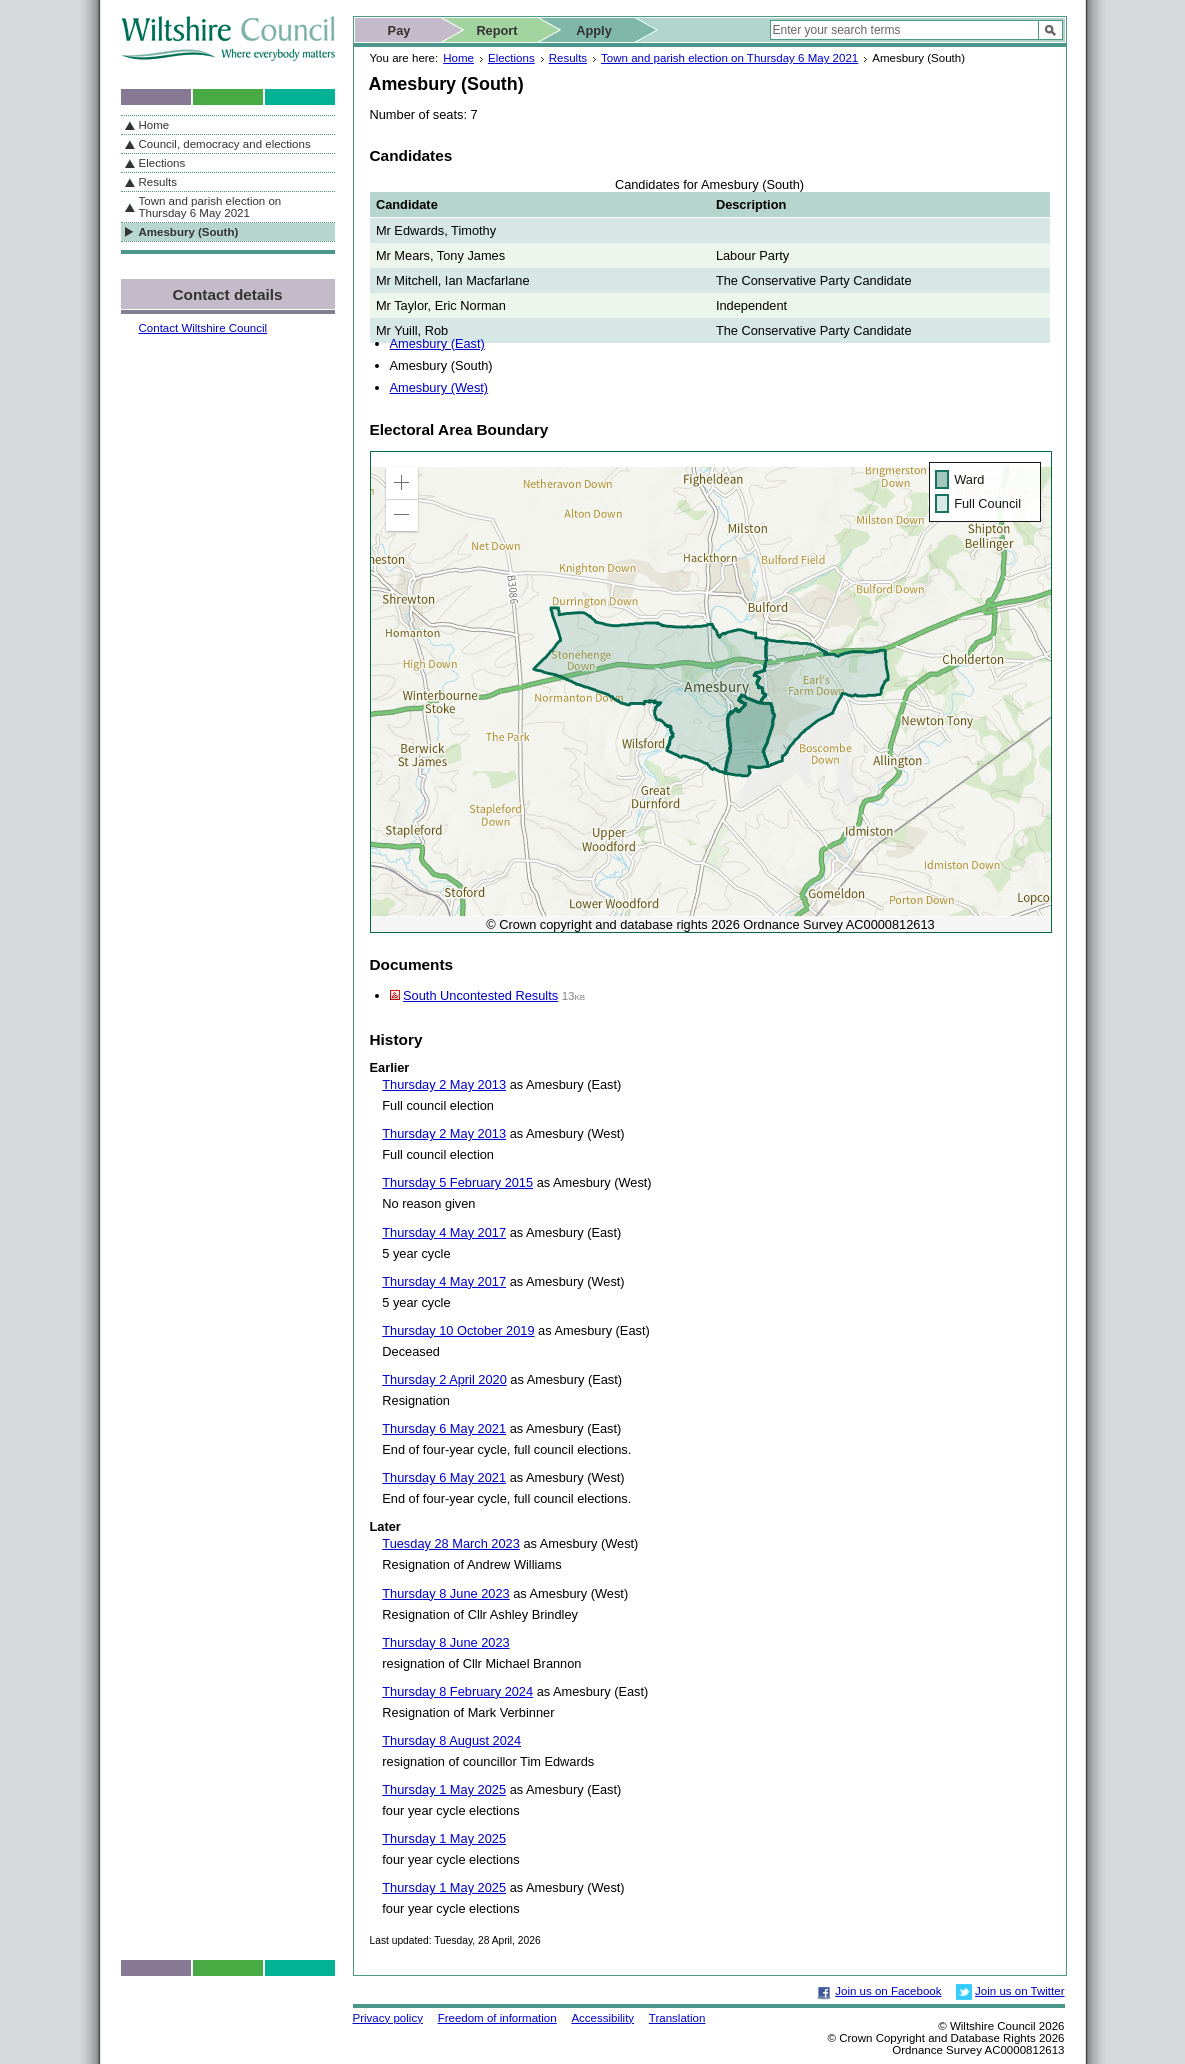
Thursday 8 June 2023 (445, 1593)
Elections (511, 58)
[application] (711, 692)
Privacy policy (388, 2018)
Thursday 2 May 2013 (444, 1084)
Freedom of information (497, 2018)
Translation (677, 2018)
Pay (399, 30)
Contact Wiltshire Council (203, 328)
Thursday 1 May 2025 (444, 1789)
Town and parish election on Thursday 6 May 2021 (729, 58)
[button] (402, 483)
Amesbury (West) (439, 387)
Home (458, 58)
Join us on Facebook (888, 1991)
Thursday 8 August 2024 (451, 1740)
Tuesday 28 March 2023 (451, 1543)
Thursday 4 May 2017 (444, 1232)
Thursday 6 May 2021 (444, 1428)
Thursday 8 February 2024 (457, 1691)
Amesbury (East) (437, 343)
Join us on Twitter (1019, 1991)
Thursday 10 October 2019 (458, 1330)
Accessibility (602, 2018)
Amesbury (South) (189, 232)
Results (568, 58)
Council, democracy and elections (225, 144)
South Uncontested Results (480, 995)
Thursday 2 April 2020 (444, 1379)
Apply (594, 30)
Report (496, 30)
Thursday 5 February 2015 (457, 1182)
